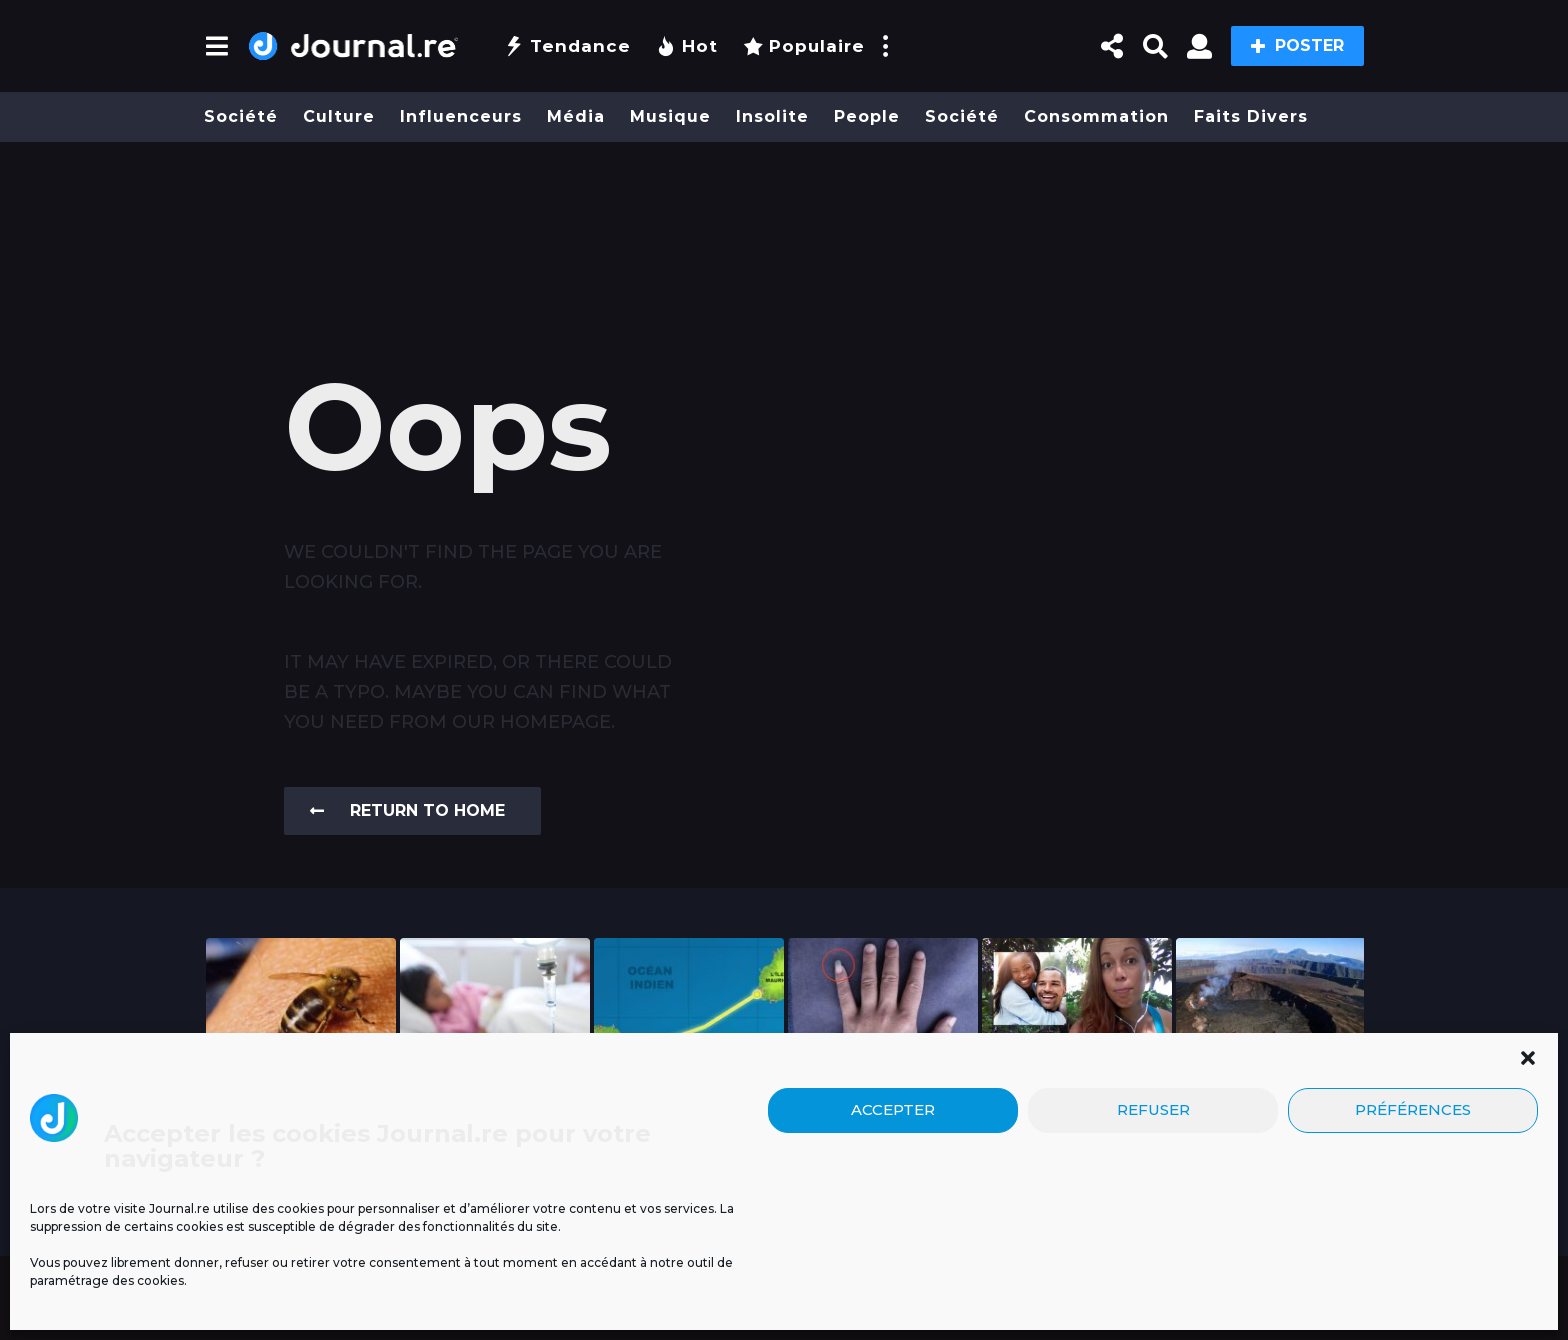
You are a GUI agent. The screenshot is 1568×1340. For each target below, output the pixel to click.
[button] (216, 46)
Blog (477, 1286)
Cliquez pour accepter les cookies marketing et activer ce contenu (1181, 1209)
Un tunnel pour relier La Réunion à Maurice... (689, 1107)
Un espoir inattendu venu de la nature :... (301, 1107)
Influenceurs (461, 116)
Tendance (567, 46)
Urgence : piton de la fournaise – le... (1271, 1107)
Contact (983, 1286)
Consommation (1096, 116)
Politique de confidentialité (811, 1286)
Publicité (402, 1286)
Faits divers (1251, 116)
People (867, 116)
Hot (687, 46)
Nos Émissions (571, 1286)
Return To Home (407, 810)
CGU (660, 1286)
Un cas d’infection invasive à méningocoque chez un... (495, 1123)
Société (241, 116)
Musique (670, 116)
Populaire (804, 46)
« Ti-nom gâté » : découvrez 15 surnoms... (1077, 1099)
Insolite (772, 116)
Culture (339, 116)
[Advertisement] (784, 217)
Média (576, 116)
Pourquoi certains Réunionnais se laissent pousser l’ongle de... (883, 1115)
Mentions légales (276, 1286)
